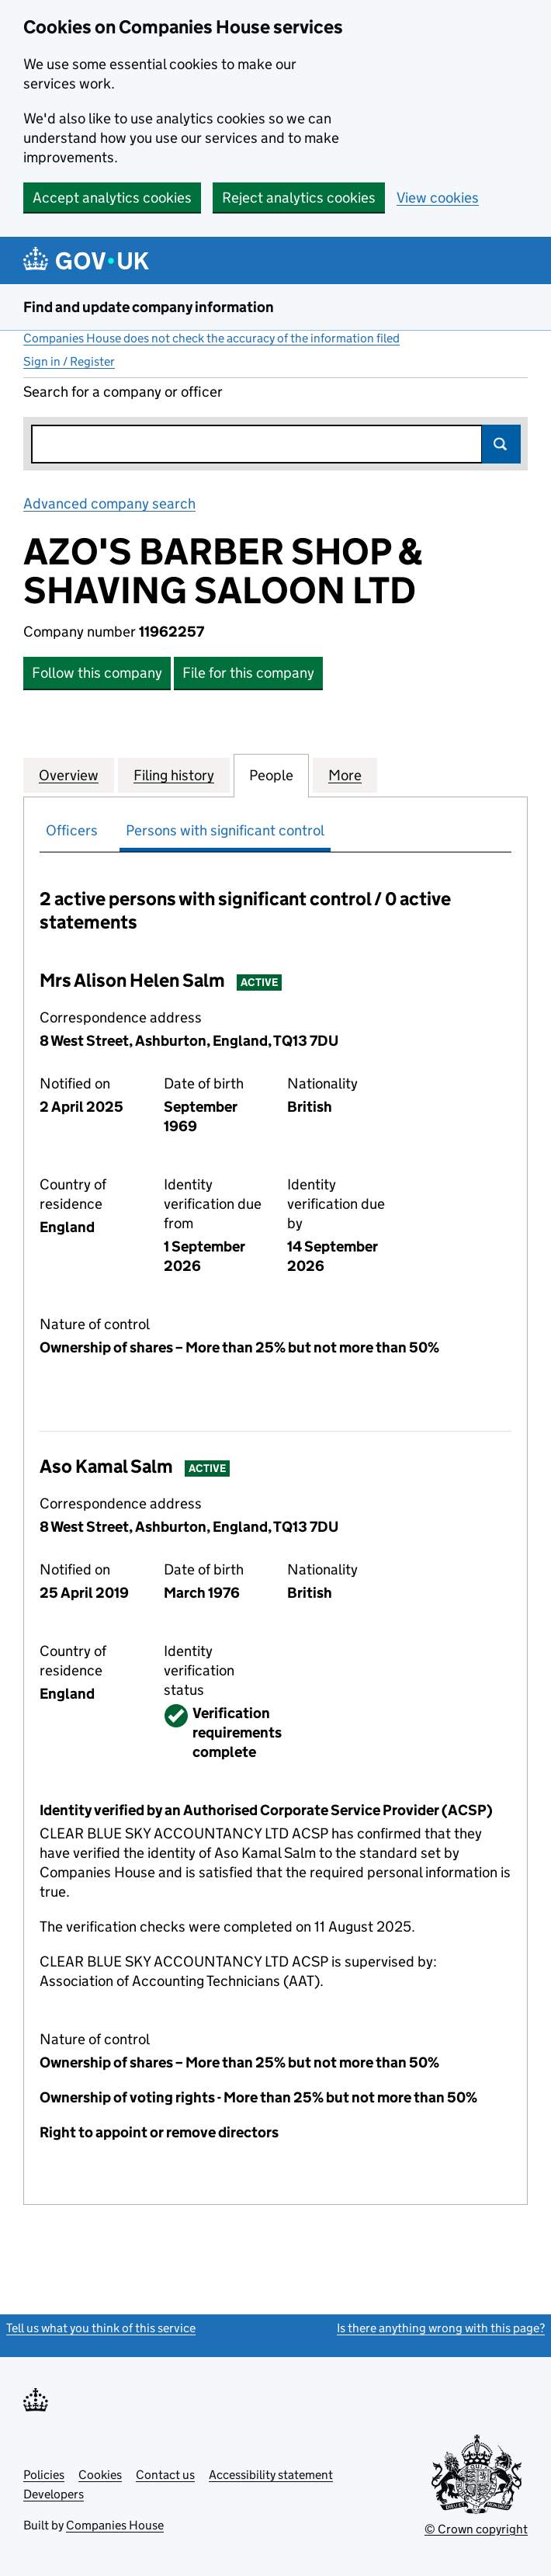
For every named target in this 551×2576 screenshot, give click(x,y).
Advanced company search (109, 503)
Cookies (100, 2474)
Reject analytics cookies (299, 198)
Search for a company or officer (123, 392)
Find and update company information (148, 307)
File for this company (248, 673)
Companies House (115, 2525)
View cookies (438, 197)
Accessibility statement (271, 2474)
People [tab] (271, 775)
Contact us (165, 2474)
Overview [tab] (69, 775)
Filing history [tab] (173, 775)
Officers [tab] (72, 830)
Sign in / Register (69, 361)
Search (501, 444)
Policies (43, 2474)
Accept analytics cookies (112, 198)
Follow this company (97, 673)
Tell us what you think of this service (101, 2328)
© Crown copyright (476, 2529)
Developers (53, 2494)
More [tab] (345, 775)
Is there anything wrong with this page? (441, 2328)
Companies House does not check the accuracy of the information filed (211, 338)
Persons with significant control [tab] (225, 830)
